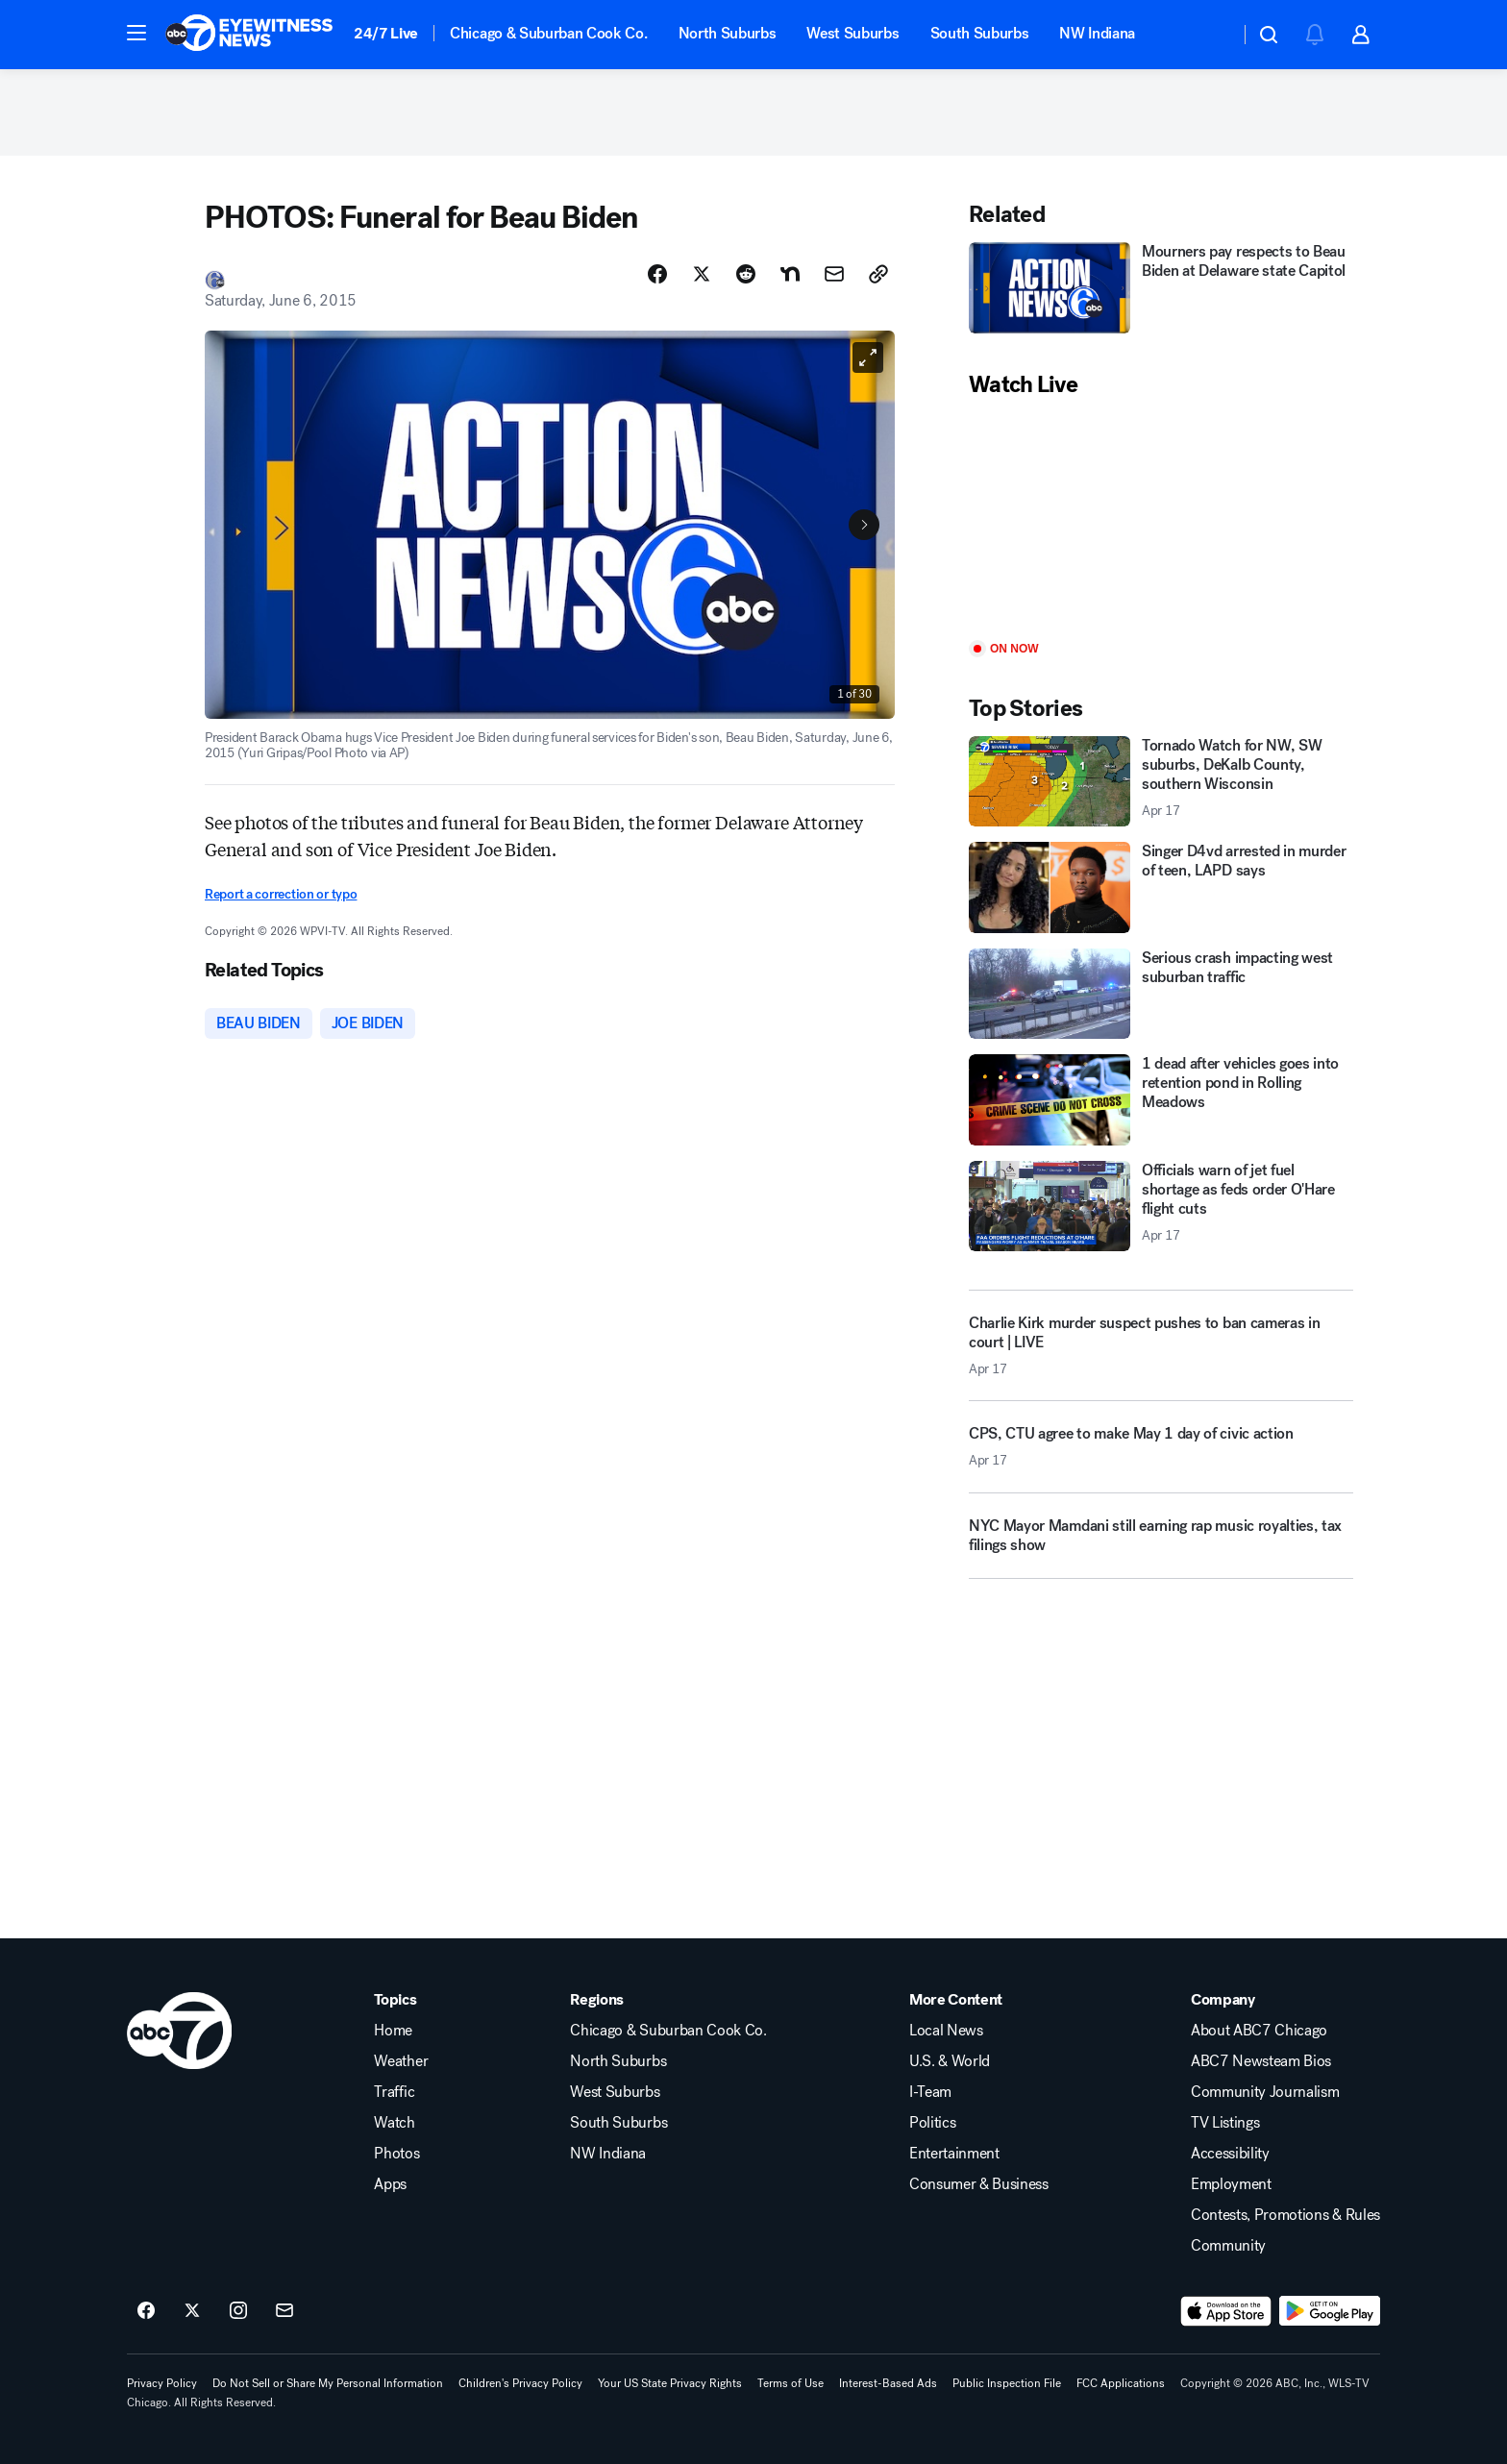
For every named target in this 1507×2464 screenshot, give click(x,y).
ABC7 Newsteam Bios (1261, 2061)
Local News (946, 2030)
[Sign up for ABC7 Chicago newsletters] (284, 2311)
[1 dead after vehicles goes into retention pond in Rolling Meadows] (1161, 1100)
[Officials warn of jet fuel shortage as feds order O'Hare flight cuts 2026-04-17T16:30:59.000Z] (1161, 1206)
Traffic (394, 2092)
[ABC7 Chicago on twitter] (192, 2311)
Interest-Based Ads (888, 2383)
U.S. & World (949, 2061)
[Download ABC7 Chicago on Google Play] (1329, 2311)
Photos (396, 2153)
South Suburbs (979, 33)
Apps (390, 2184)
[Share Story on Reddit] (745, 274)
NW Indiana (1097, 33)
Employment (1231, 2184)
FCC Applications (1120, 2383)
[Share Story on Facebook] (657, 274)
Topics (395, 2000)
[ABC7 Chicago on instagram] (238, 2311)
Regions (597, 2000)
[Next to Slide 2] (864, 524)
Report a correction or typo (281, 894)
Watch (394, 2123)
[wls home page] (179, 2030)
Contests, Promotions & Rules (1285, 2215)
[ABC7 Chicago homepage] (249, 34)
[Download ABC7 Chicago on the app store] (1226, 2311)
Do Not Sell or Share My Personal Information (327, 2383)
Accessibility (1230, 2153)
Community (1228, 2246)
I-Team (930, 2092)
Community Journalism (1265, 2092)
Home (393, 2030)
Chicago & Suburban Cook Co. (548, 33)
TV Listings (1225, 2123)
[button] (136, 32)
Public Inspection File (1006, 2383)
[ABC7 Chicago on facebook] (146, 2311)
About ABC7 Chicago (1259, 2030)
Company (1223, 2000)
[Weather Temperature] (1209, 34)
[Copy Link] (878, 274)
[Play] (1161, 520)
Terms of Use (790, 2383)
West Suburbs (852, 33)
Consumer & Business (979, 2184)
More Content (955, 2000)
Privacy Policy (162, 2383)
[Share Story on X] (701, 274)
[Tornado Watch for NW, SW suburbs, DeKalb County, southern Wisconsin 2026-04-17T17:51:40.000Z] (1161, 781)
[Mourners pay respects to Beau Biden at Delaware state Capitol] (1161, 287)
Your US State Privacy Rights (670, 2383)
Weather (401, 2061)
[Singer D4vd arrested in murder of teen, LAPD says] (1161, 887)
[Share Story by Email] (834, 274)
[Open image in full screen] (867, 357)
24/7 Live (386, 33)
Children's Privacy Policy (520, 2383)
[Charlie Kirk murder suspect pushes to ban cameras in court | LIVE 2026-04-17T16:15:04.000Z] (1161, 1345)
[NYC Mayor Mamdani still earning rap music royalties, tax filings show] (1161, 1543)
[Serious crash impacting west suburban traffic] (1161, 994)
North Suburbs (728, 33)
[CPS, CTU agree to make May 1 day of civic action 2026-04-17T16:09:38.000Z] (1161, 1454)
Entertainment (954, 2153)
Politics (932, 2123)
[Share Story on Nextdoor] (790, 274)
